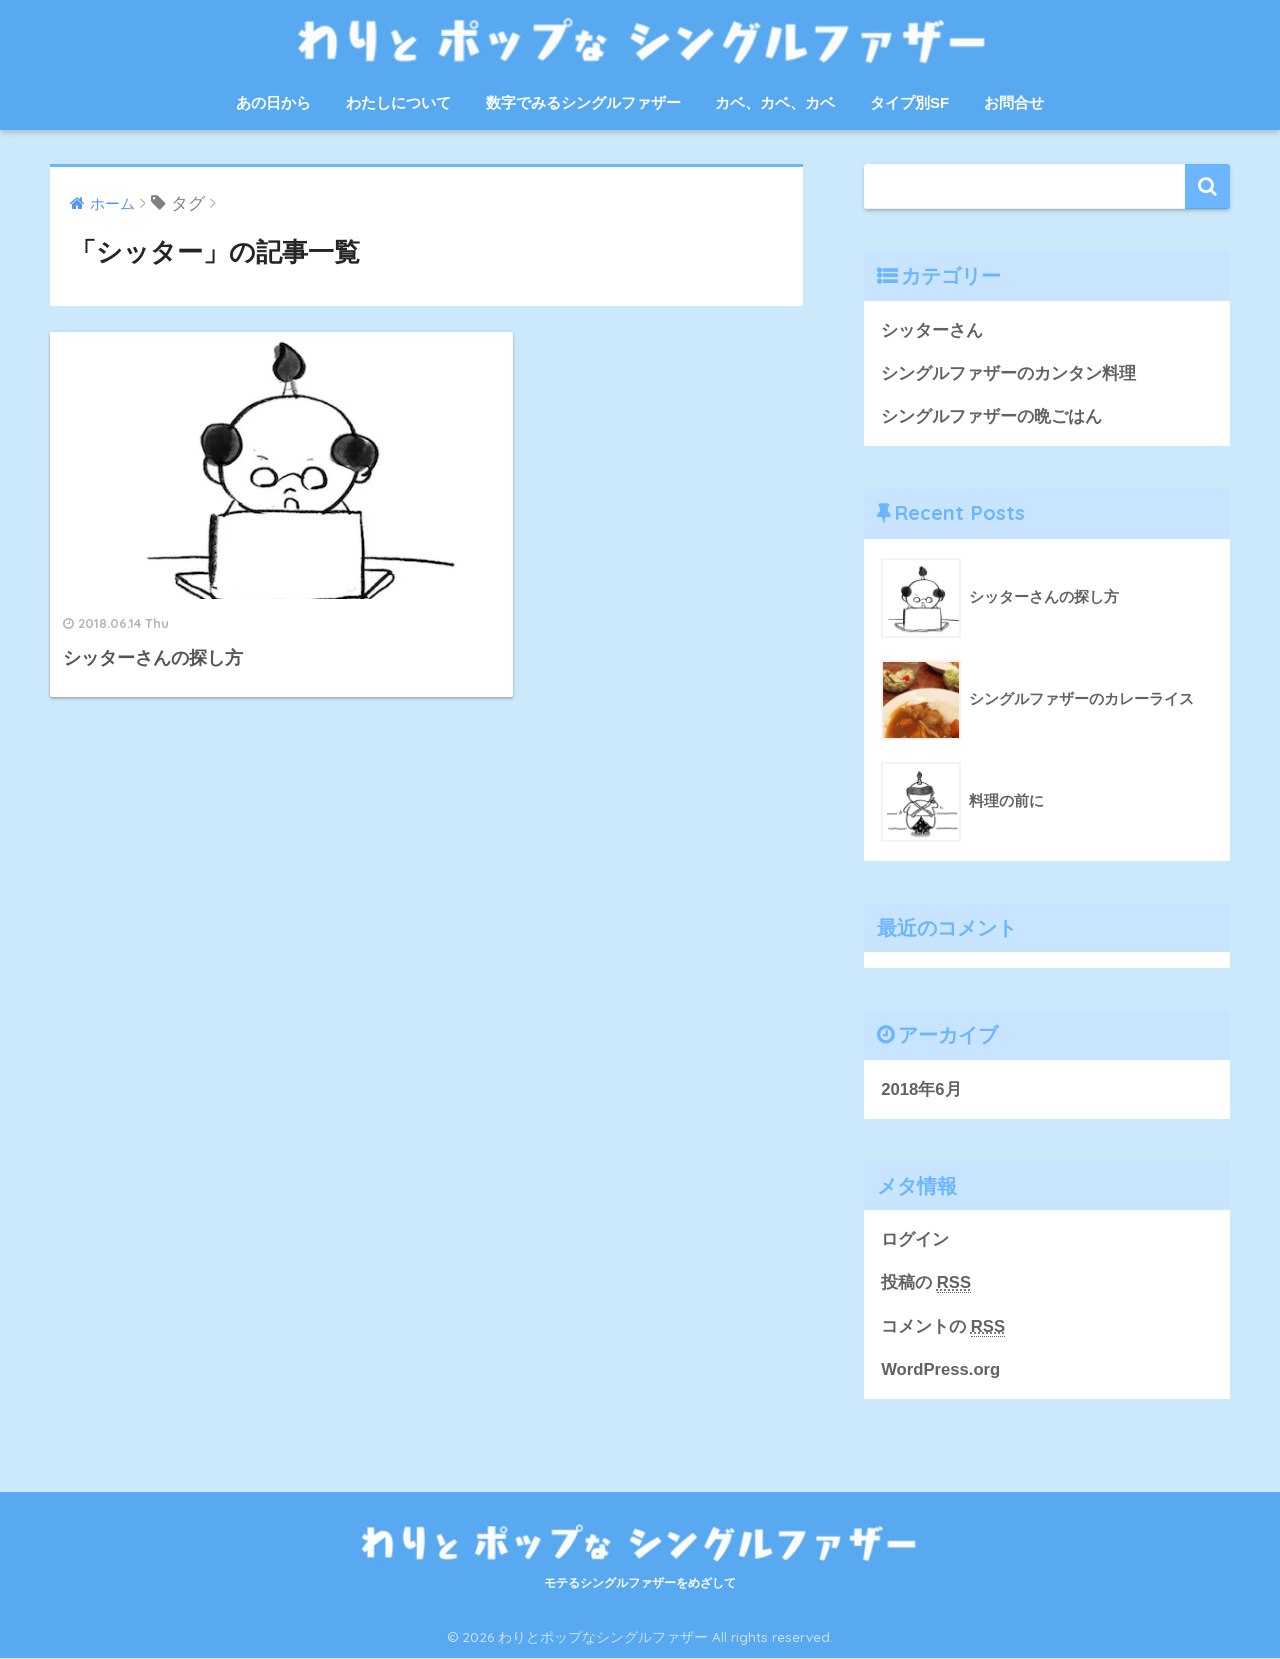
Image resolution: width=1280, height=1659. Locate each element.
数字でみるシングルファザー (583, 102)
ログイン (915, 1240)
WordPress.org (941, 1370)
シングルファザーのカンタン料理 (1008, 373)
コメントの (943, 1328)
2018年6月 (921, 1090)
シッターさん (932, 330)
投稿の (926, 1284)
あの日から (273, 102)
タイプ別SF (909, 102)
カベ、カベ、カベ (775, 102)
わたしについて (398, 102)
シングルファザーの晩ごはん (991, 417)
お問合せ (1014, 102)
